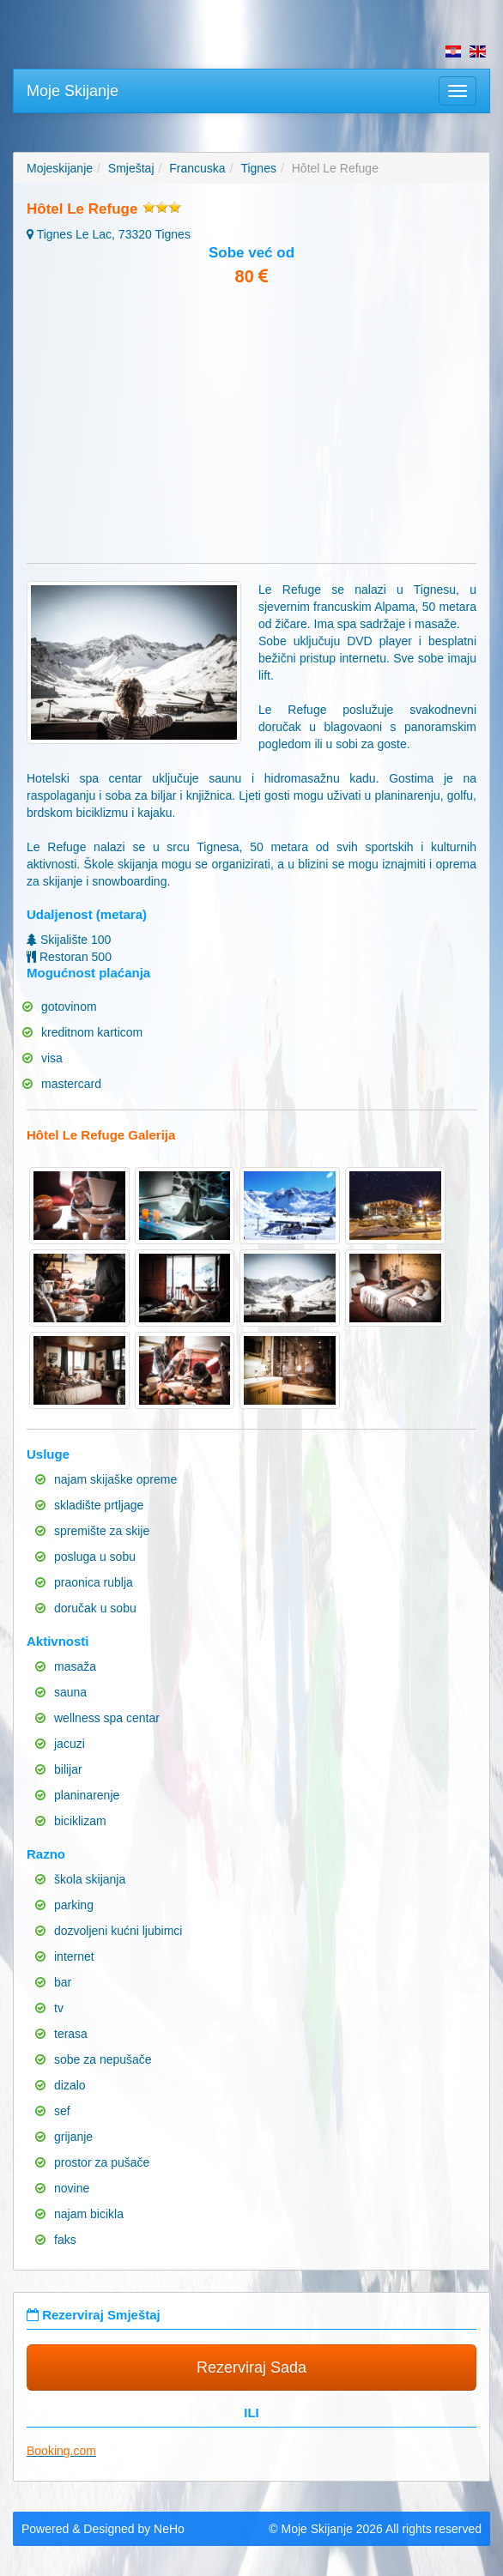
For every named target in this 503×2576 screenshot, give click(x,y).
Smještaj (131, 168)
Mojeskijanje (60, 168)
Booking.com (61, 2451)
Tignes (258, 168)
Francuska (197, 168)
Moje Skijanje (72, 91)
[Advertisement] (251, 425)
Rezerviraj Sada (251, 2367)
